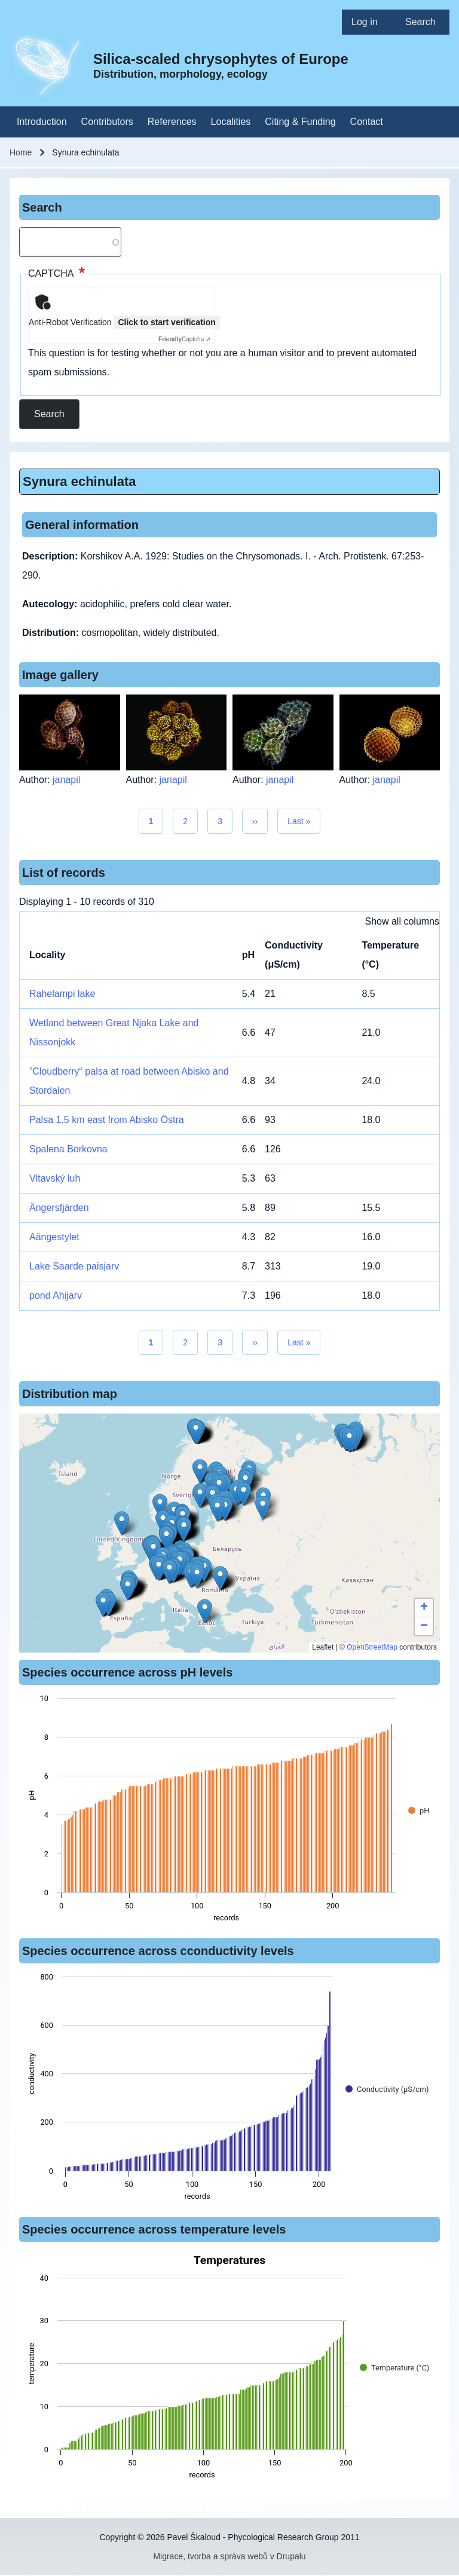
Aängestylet (54, 1237)
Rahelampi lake (62, 994)
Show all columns (402, 921)
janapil (66, 780)
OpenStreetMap (372, 1647)
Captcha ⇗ (184, 339)
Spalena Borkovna (68, 1149)
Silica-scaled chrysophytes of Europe (220, 59)
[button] (199, 1471)
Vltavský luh (54, 1178)
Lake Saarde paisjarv (74, 1266)
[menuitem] (369, 22)
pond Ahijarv (55, 1295)
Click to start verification (166, 322)
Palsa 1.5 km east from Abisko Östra (106, 1120)
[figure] (229, 1811)
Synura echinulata (79, 481)
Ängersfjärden (59, 1208)
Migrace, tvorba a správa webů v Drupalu (229, 2556)
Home (21, 152)
